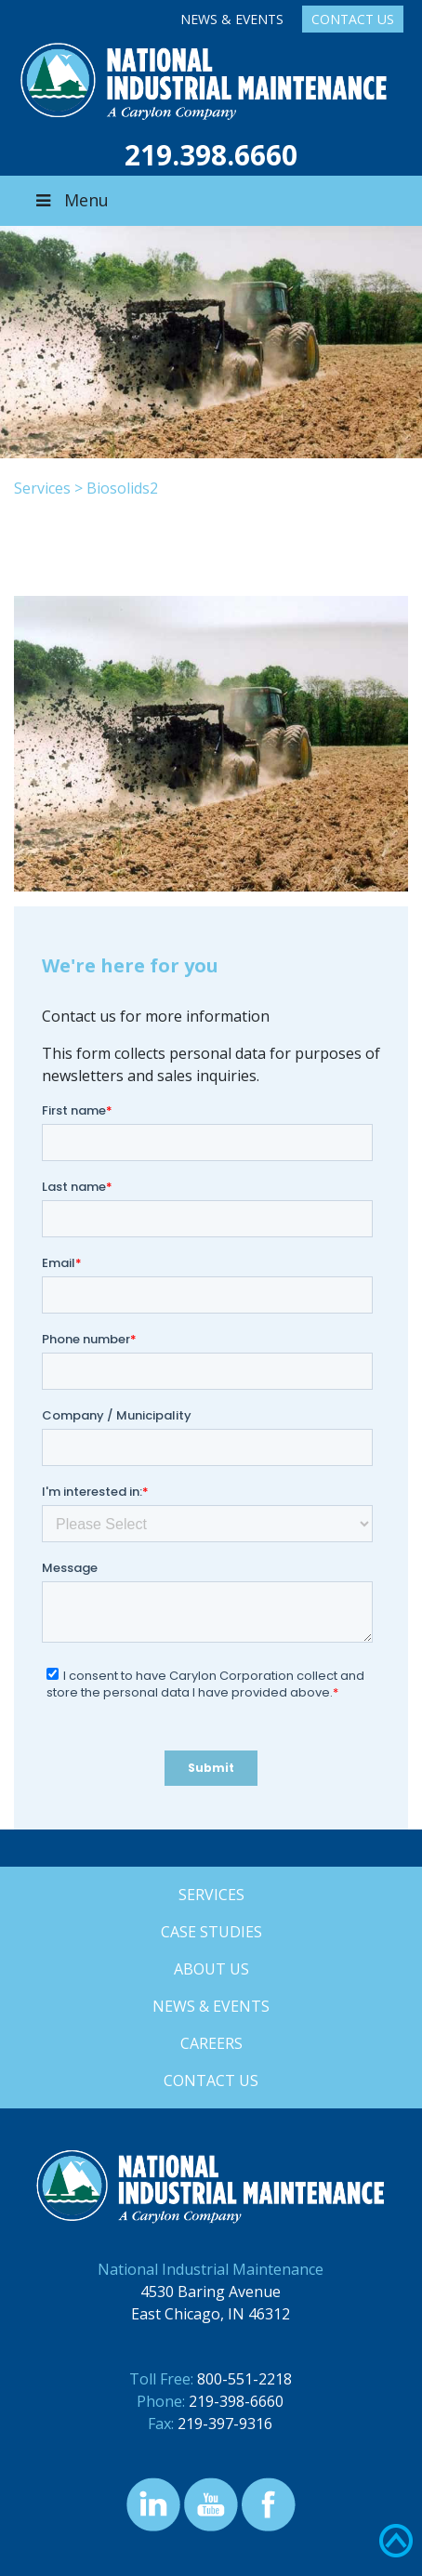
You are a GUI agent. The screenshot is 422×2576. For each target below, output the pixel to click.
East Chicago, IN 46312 (210, 2314)
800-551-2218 (244, 2379)
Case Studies (211, 1932)
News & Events (232, 19)
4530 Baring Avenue (210, 2291)
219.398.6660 (211, 155)
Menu (71, 200)
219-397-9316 (225, 2423)
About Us (211, 1969)
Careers (211, 2043)
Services (42, 488)
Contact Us (352, 19)
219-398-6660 (236, 2401)
